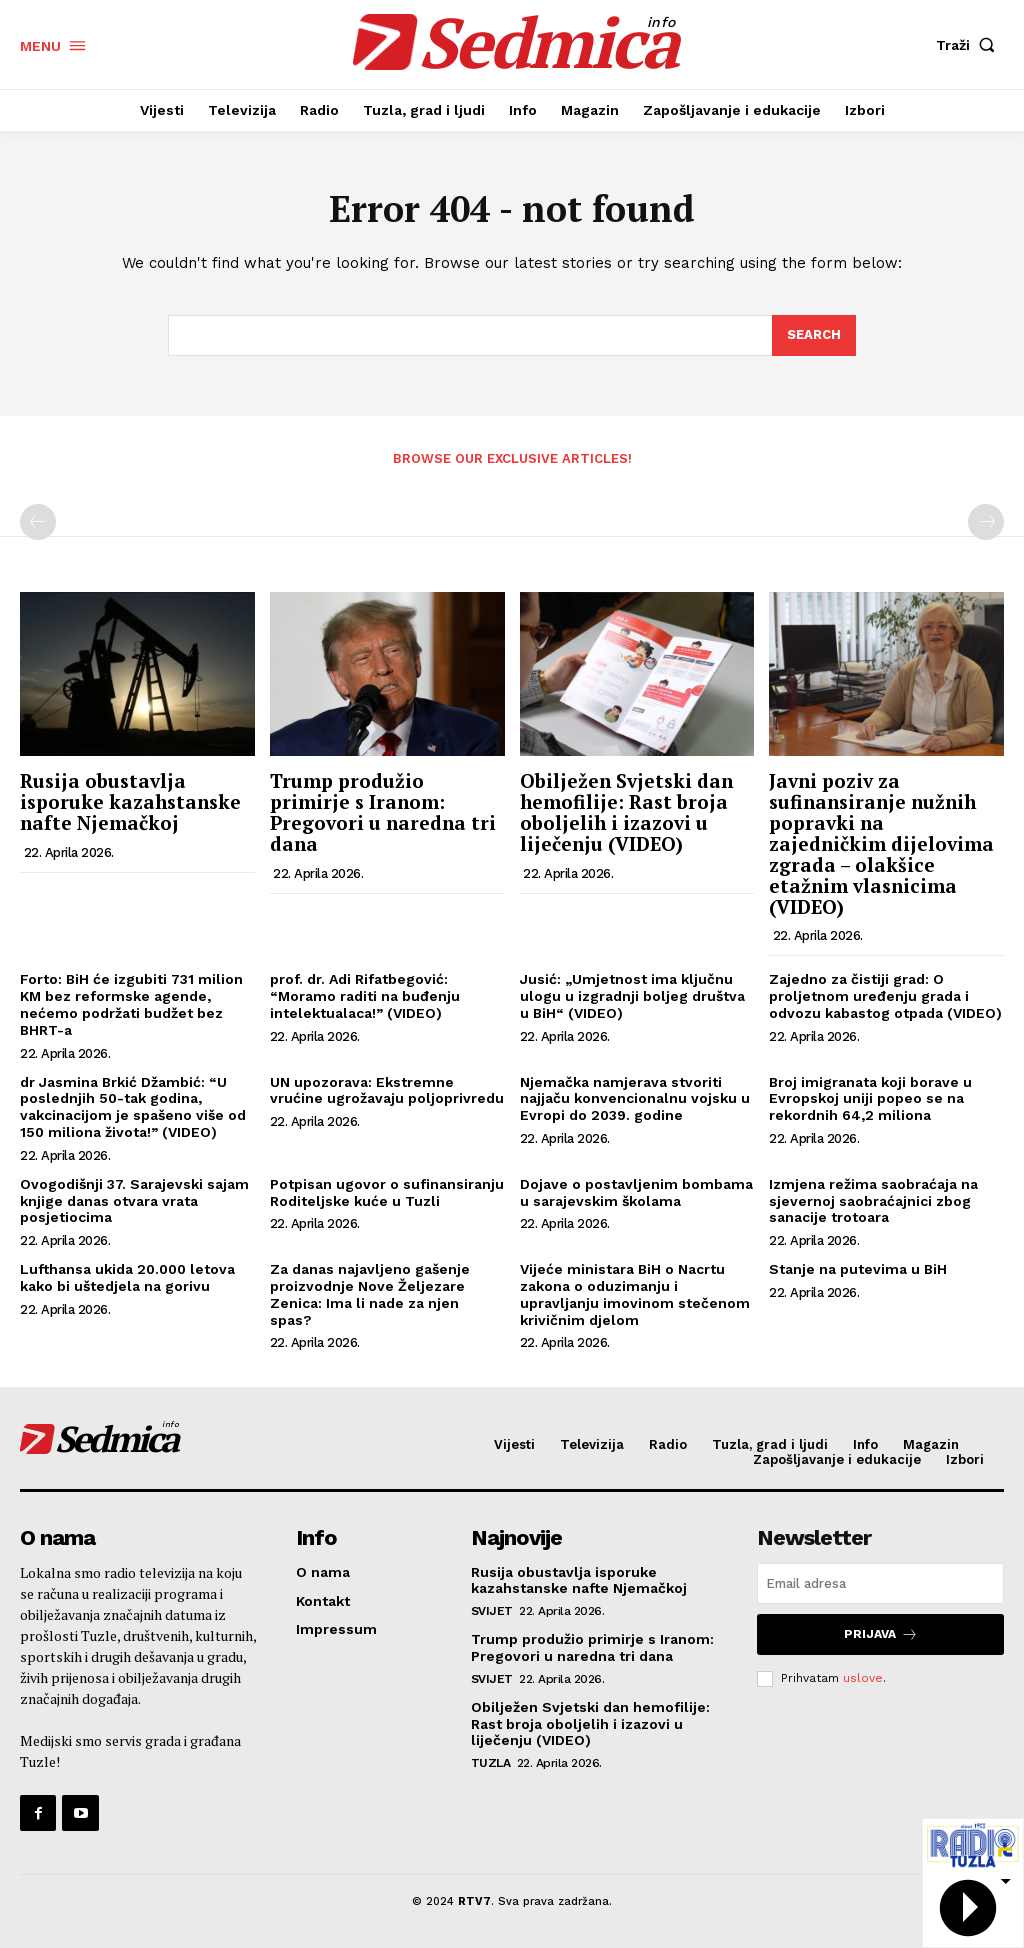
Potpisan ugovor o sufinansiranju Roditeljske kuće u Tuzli (387, 1192)
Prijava (881, 1634)
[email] (880, 1583)
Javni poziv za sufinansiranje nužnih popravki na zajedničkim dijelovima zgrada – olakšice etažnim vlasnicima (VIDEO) (881, 843)
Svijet (492, 1611)
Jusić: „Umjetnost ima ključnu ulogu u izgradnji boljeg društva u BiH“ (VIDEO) (632, 996)
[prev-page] (38, 522)
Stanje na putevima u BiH (858, 1269)
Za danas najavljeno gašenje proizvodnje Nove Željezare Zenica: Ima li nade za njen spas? (370, 1294)
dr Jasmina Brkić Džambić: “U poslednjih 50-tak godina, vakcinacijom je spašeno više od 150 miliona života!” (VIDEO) (133, 1107)
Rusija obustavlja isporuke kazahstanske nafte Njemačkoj (130, 801)
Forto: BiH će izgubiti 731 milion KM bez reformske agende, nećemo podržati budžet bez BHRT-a (131, 1004)
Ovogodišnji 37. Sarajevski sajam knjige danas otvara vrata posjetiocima (134, 1201)
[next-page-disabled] (986, 522)
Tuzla (491, 1763)
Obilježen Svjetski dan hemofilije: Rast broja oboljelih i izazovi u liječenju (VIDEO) (626, 812)
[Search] (814, 336)
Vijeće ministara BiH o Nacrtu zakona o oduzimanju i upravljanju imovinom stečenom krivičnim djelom (635, 1294)
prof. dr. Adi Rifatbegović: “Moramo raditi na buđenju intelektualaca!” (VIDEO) (365, 996)
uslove (863, 1678)
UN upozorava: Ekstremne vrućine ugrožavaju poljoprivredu (387, 1090)
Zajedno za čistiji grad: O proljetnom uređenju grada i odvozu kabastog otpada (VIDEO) (885, 996)
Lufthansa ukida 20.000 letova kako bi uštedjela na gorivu (127, 1277)
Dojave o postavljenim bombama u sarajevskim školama (636, 1192)
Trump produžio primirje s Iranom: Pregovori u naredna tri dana (383, 812)
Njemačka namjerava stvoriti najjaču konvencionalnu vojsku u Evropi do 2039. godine (635, 1099)
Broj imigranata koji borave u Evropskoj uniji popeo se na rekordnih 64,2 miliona (870, 1099)
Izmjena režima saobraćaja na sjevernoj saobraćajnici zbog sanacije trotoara (873, 1201)
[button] (970, 45)
